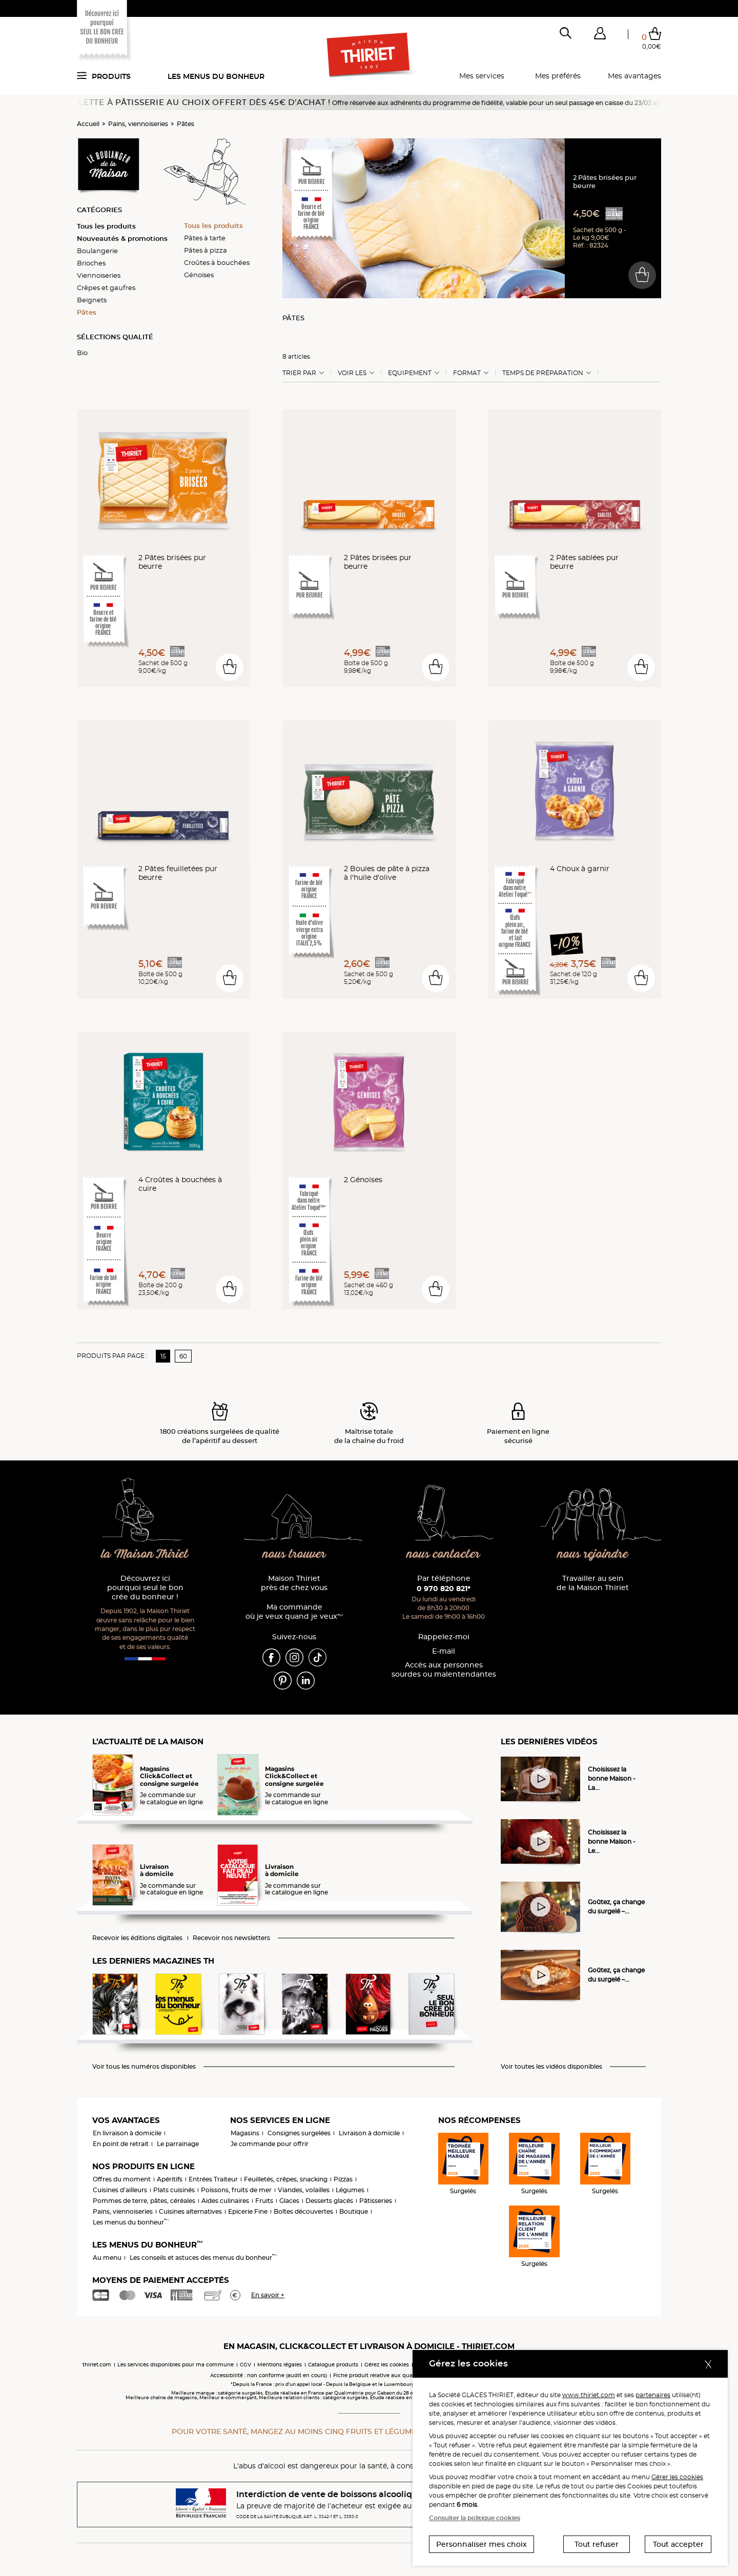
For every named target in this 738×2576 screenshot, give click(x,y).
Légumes (350, 2190)
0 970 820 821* (443, 1588)
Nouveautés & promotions (122, 238)
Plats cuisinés (174, 2190)
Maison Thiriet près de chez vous (294, 1583)
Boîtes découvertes (303, 2211)
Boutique (353, 2211)
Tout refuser (597, 2544)
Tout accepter (678, 2544)
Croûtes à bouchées (217, 262)
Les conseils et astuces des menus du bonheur (203, 2257)
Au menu (107, 2257)
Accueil (88, 124)
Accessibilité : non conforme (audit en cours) (268, 2375)
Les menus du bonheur (216, 76)
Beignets (92, 300)
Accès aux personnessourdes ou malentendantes (444, 1670)
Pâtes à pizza (205, 250)
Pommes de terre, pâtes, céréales (144, 2200)
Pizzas (343, 2179)
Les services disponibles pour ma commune (175, 2364)
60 (183, 1356)
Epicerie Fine (248, 2211)
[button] (599, 35)
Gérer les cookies (677, 2477)
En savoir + (267, 2295)
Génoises (199, 275)
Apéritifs (169, 2179)
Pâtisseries (375, 2200)
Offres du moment (122, 2179)
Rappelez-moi (443, 1637)
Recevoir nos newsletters (231, 1938)
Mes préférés (558, 75)
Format (467, 373)
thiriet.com (97, 2364)
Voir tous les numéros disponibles (144, 2067)
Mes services (481, 75)
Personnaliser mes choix (481, 2544)
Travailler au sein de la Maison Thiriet (593, 1583)
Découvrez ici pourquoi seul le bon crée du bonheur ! (145, 1587)
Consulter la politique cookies (474, 2518)
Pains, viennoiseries (138, 124)
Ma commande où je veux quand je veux (294, 1612)
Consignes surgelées (299, 2133)
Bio (82, 352)
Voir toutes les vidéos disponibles (551, 2067)
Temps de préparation (542, 373)
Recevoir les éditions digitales (137, 1938)
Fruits (264, 2200)
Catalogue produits (333, 2364)
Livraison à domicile (369, 2133)
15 (163, 1356)
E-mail (443, 1651)
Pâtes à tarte (204, 238)
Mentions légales (279, 2364)
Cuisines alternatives (190, 2211)
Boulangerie (97, 250)
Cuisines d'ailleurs (120, 2190)
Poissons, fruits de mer (236, 2190)
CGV (245, 2364)
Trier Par (299, 373)
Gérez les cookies (386, 2364)
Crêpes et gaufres (106, 287)
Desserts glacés (329, 2200)
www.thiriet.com (588, 2395)
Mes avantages (634, 75)
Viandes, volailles (304, 2190)
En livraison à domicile (127, 2133)
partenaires (653, 2395)
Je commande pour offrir (270, 2144)
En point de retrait (121, 2144)
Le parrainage (178, 2144)
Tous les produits (106, 226)
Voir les (352, 373)
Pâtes (185, 124)
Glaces (289, 2200)
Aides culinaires (225, 2200)
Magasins (245, 2133)
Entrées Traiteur (213, 2179)
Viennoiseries (98, 275)
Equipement (410, 373)
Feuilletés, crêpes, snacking (285, 2179)
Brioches (91, 263)
